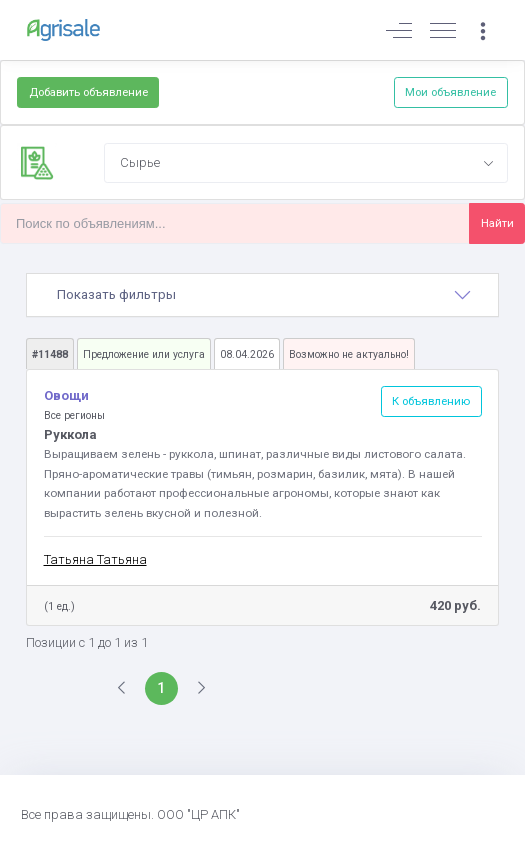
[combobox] (306, 163)
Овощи (66, 395)
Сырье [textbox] (140, 162)
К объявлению (431, 401)
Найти (497, 223)
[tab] (262, 295)
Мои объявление (450, 92)
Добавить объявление (88, 92)
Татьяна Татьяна (95, 559)
